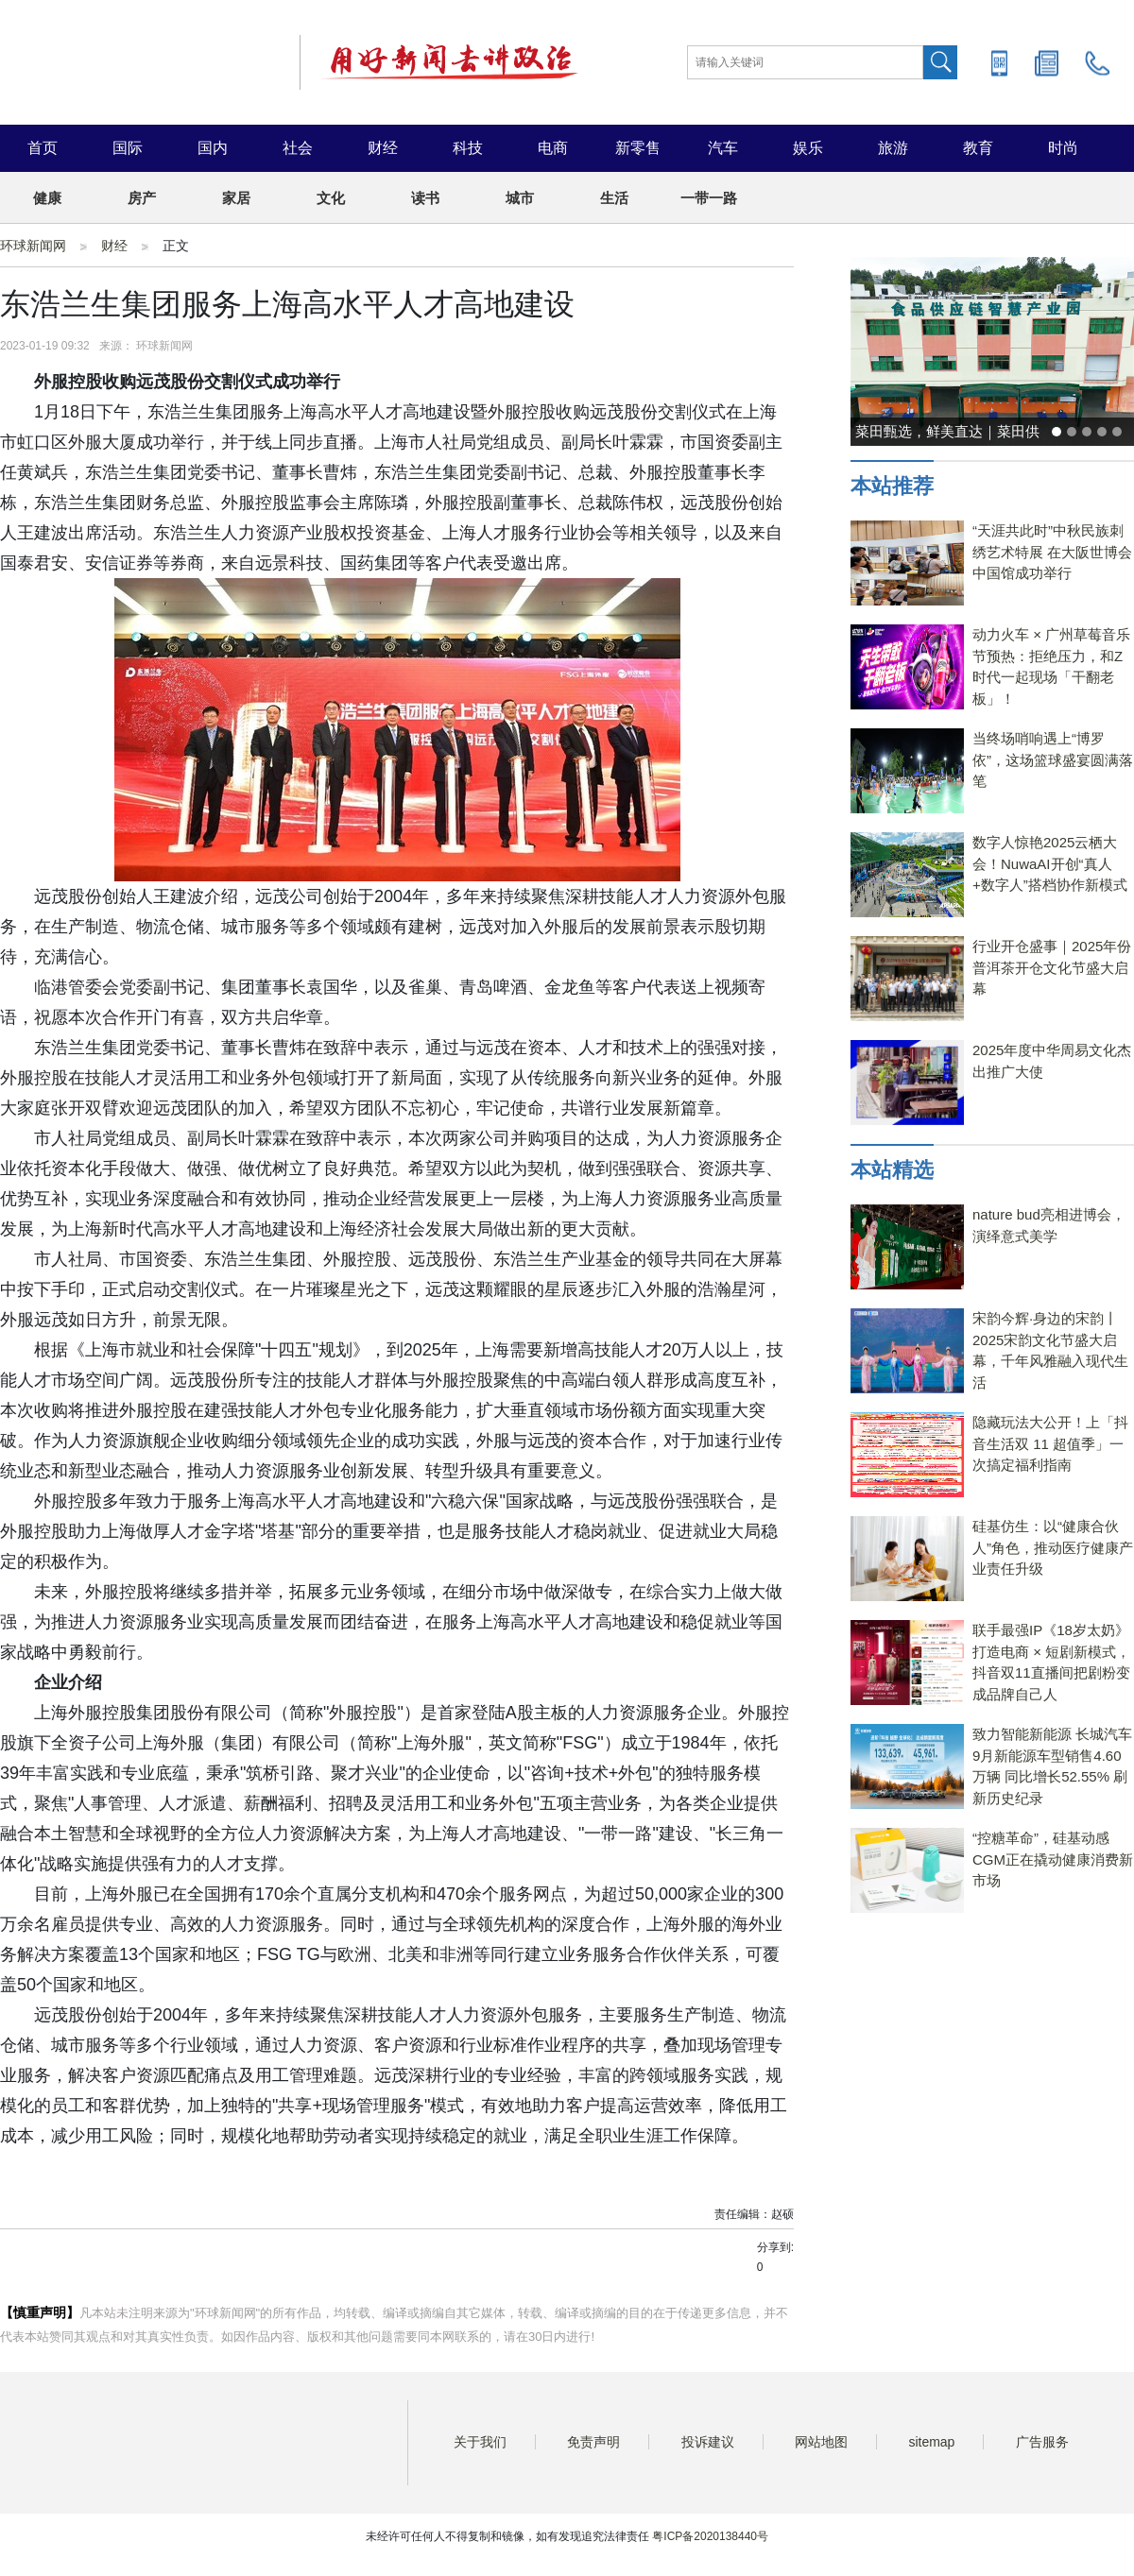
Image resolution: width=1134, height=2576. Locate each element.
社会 (298, 148)
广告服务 (1042, 2441)
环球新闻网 (33, 245)
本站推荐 (892, 486)
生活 (614, 198)
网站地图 (821, 2441)
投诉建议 (707, 2441)
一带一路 (708, 198)
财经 (383, 148)
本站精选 (892, 1170)
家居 (236, 198)
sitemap (931, 2441)
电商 (553, 148)
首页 (42, 148)
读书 (425, 198)
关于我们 (480, 2441)
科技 (468, 148)
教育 (978, 148)
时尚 (1063, 148)
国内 (213, 148)
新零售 (638, 148)
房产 (142, 198)
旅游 (893, 148)
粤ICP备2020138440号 (710, 2536)
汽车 (723, 148)
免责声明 (593, 2441)
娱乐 (808, 148)
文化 (331, 198)
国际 (127, 148)
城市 (520, 198)
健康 (47, 198)
